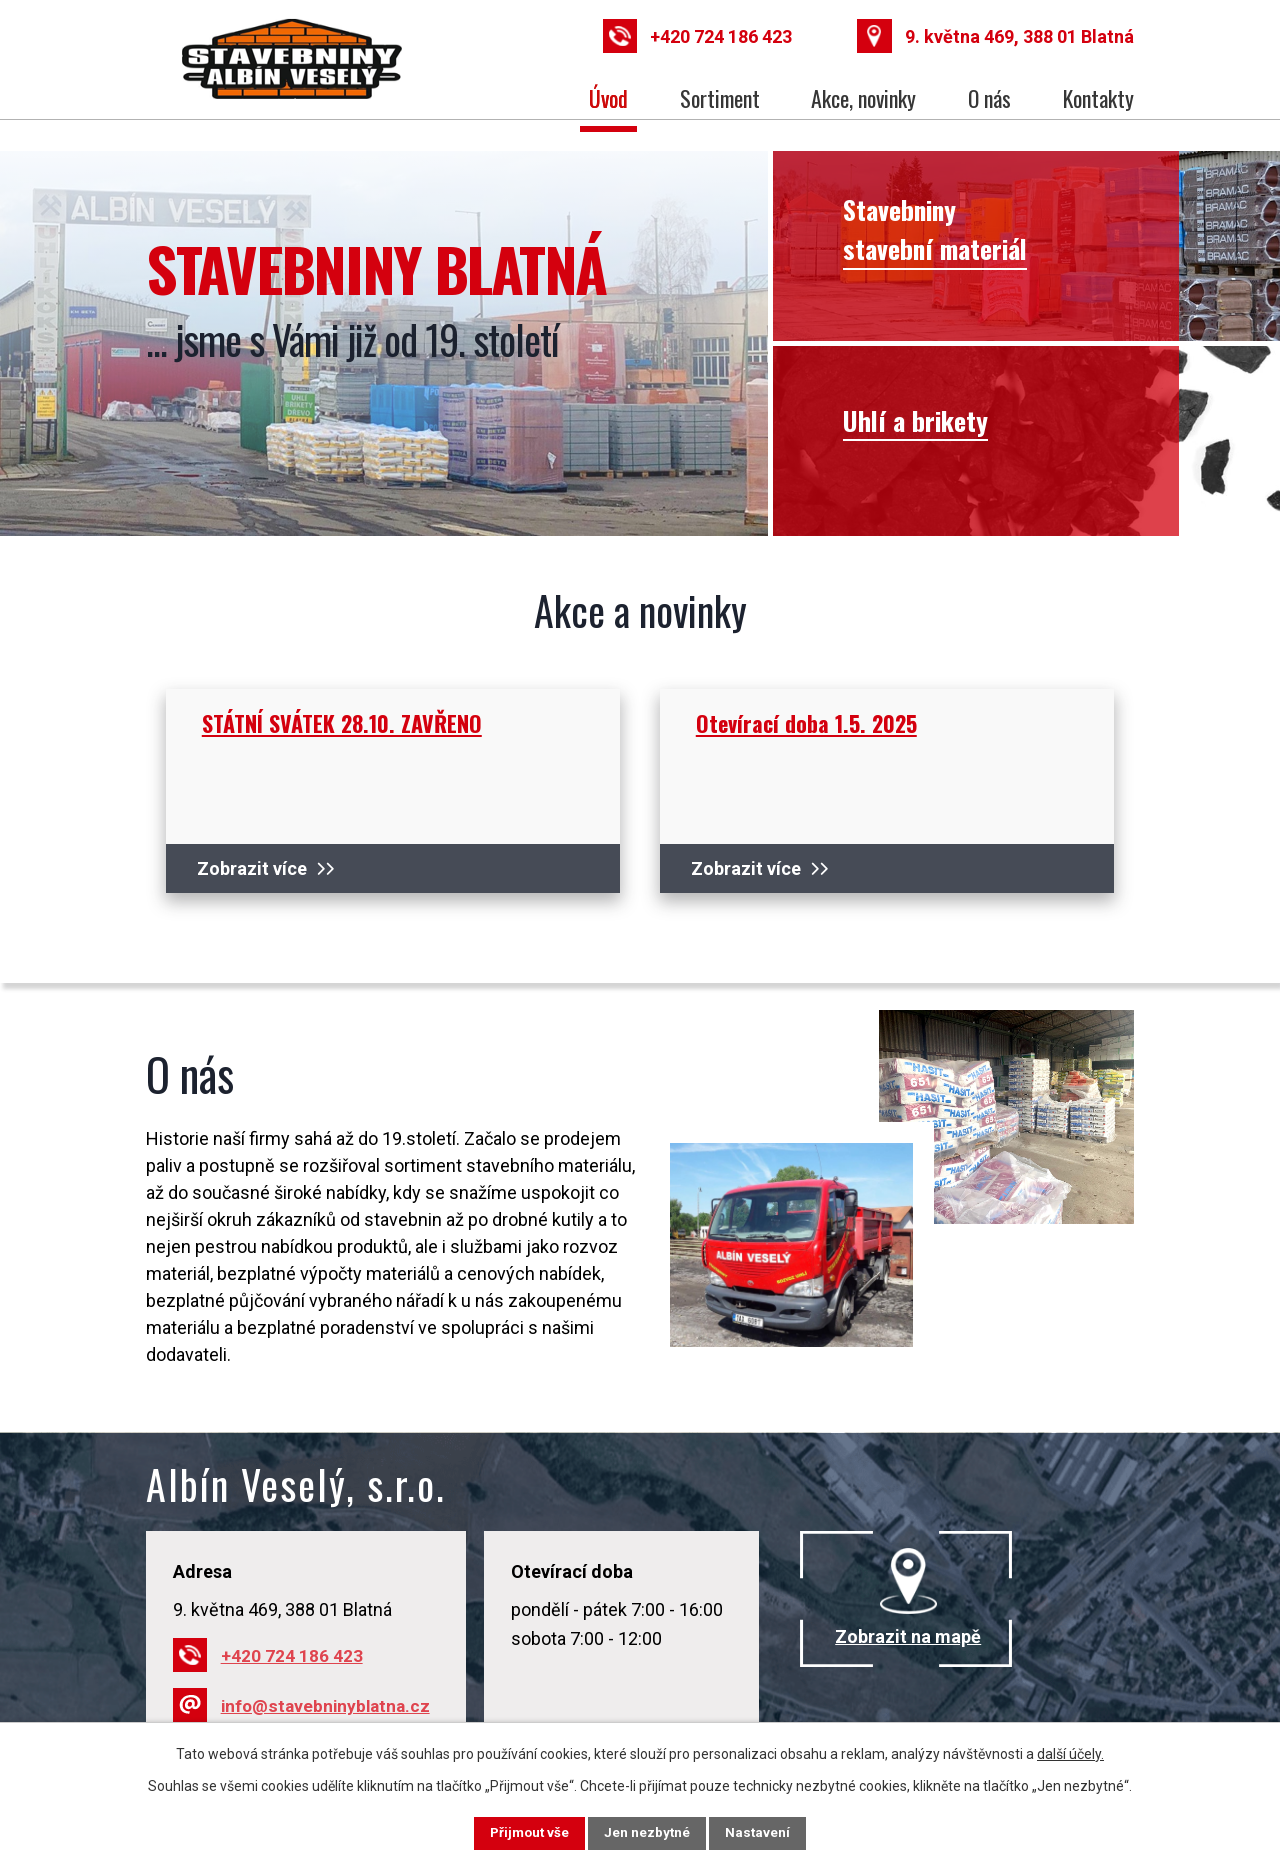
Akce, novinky (863, 98)
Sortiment (720, 98)
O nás (989, 98)
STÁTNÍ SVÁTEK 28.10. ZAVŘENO (342, 723)
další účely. (1070, 1752)
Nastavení (770, 1832)
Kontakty (1098, 98)
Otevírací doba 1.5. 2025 (806, 723)
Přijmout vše (518, 1832)
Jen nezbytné (648, 1832)
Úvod (608, 98)
